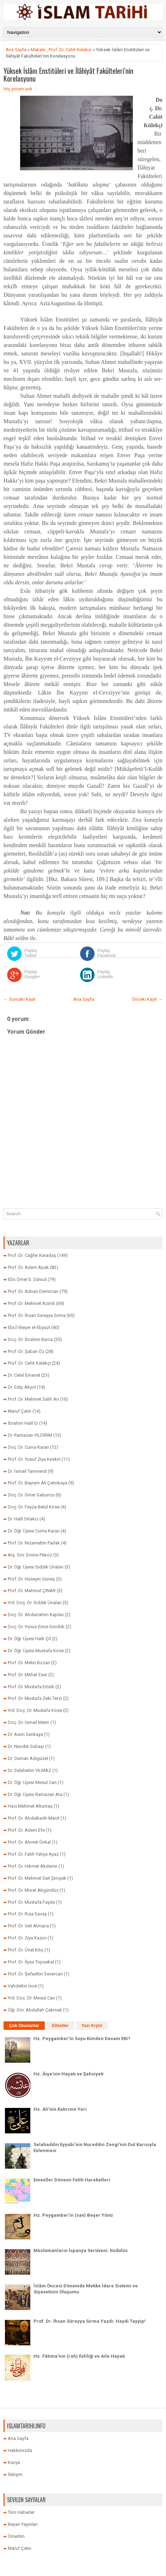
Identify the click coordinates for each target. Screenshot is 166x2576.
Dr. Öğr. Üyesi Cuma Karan (34, 1531)
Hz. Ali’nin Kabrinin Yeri (60, 2109)
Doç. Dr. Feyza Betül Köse (34, 1506)
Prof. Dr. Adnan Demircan (33, 1291)
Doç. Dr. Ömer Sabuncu (31, 1494)
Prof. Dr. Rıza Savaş (27, 1913)
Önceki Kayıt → (147, 999)
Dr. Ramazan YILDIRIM (30, 1435)
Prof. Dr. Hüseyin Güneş (31, 1579)
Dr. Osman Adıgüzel (28, 1758)
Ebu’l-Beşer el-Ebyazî (29, 1327)
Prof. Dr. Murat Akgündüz (33, 1890)
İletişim (15, 2474)
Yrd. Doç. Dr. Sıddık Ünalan (35, 1602)
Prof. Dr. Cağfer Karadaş (32, 1255)
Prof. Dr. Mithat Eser (27, 1674)
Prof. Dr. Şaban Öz (26, 1351)
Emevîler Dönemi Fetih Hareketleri (71, 2179)
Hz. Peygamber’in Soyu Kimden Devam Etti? (81, 2038)
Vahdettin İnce (22, 1986)
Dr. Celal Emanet (24, 1375)
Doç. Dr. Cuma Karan (28, 1447)
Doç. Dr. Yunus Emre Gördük (36, 1626)
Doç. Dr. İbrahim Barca (30, 1339)
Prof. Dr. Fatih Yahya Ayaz (33, 1854)
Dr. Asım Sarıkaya (25, 1734)
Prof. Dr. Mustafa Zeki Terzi (35, 1698)
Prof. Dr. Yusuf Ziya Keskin (34, 1459)
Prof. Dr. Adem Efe (26, 1830)
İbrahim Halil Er (23, 1423)
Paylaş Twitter (30, 953)
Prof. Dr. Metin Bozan (29, 1662)
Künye (14, 2462)
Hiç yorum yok (18, 88)
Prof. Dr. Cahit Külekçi (70, 49)
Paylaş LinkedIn (105, 974)
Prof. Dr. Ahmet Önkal (29, 1842)
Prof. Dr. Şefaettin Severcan (35, 1974)
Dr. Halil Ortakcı (23, 1519)
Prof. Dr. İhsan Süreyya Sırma (37, 1315)
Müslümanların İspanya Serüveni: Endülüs (80, 2250)
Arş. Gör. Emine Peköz (30, 1555)
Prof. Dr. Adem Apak (28, 1267)
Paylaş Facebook (106, 953)
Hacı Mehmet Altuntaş (30, 1806)
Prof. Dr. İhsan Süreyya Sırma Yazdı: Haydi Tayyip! (89, 2321)
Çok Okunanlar (24, 2025)
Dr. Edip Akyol (22, 1387)
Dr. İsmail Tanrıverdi (27, 1471)
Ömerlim (16, 2536)
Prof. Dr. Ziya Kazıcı (27, 1937)
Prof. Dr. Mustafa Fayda (31, 1902)
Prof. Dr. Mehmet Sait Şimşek (37, 1878)
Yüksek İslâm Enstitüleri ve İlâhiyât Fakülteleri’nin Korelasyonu (68, 74)
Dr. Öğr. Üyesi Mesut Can (32, 1782)
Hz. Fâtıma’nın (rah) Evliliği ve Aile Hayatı (79, 2356)
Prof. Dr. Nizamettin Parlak (34, 1543)
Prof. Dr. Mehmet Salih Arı (33, 1399)
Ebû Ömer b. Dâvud (27, 1279)
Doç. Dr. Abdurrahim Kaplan (36, 1614)
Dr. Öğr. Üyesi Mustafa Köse (36, 1650)
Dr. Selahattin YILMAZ (29, 1770)
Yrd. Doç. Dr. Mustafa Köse (35, 1710)
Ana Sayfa (16, 49)
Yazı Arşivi (92, 2025)
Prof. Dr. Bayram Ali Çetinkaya (37, 1482)
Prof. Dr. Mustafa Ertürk (31, 1686)
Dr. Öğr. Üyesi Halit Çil (29, 1638)
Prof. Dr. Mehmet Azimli (31, 1303)
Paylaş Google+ (32, 974)
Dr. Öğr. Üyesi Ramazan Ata (35, 1794)
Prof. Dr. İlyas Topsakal (31, 1962)
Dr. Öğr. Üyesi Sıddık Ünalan (35, 1567)
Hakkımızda (20, 2450)
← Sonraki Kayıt (20, 999)
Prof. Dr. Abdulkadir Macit (34, 1818)
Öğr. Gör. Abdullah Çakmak (35, 2010)
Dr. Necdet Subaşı (26, 1746)
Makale (38, 49)
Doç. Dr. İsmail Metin (28, 1722)
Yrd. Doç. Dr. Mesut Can (31, 1998)
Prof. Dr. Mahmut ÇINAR (32, 1590)
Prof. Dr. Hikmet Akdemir (32, 1866)
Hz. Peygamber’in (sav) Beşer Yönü (73, 2215)
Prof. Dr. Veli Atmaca (28, 1925)
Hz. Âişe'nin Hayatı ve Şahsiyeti (68, 2073)
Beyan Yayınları (23, 2524)
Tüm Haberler (21, 2512)
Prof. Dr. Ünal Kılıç (25, 1949)
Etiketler (60, 2025)
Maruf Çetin (19, 1411)
